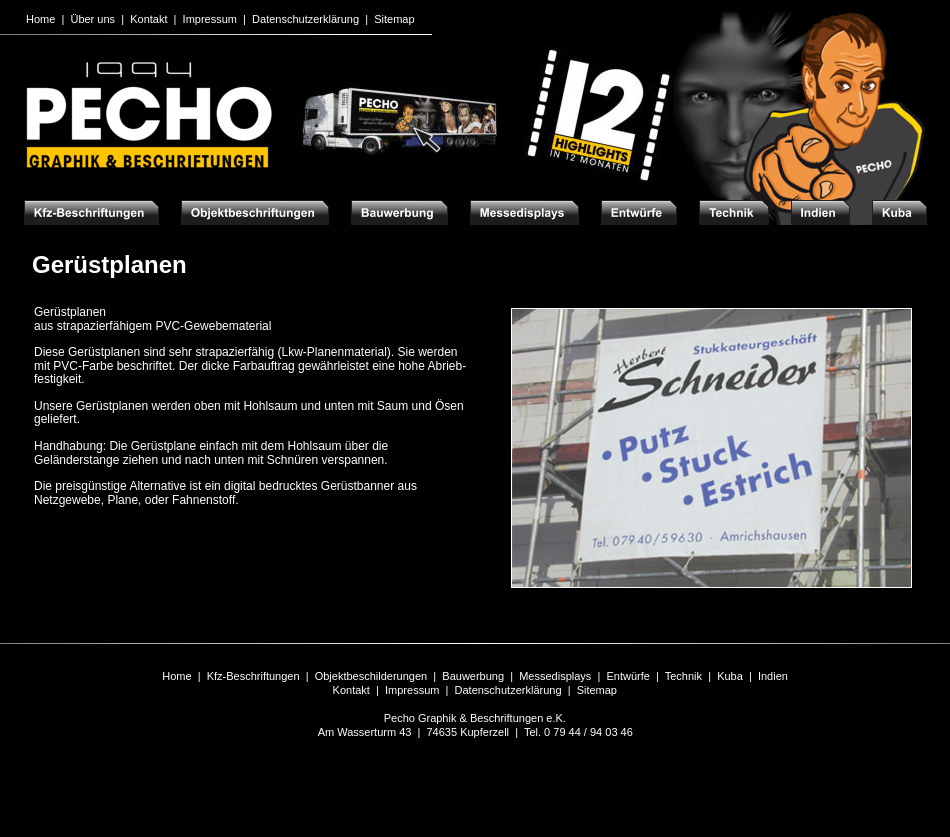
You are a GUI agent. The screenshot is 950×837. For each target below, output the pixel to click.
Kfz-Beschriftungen (253, 676)
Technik (683, 676)
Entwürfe (627, 676)
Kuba (730, 676)
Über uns (92, 19)
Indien (773, 676)
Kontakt (351, 690)
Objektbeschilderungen (371, 676)
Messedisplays (555, 676)
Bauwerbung (473, 676)
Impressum (412, 690)
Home (176, 676)
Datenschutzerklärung (508, 690)
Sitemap (597, 690)
